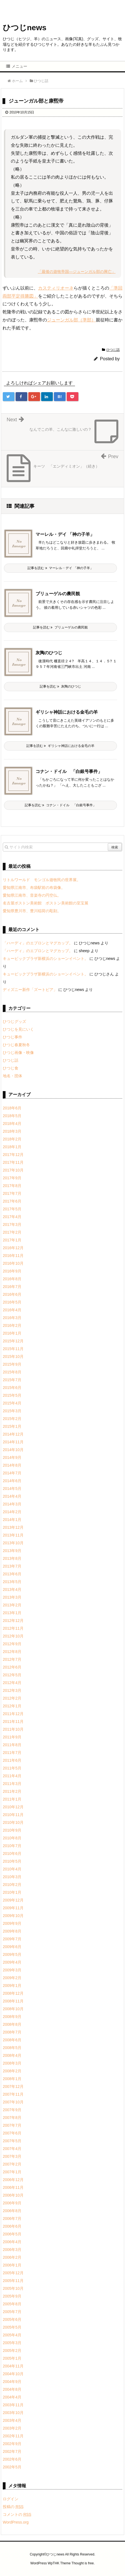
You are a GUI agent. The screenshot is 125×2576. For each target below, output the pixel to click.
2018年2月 (12, 1139)
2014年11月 (13, 1442)
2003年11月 (13, 2405)
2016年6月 (12, 1294)
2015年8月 (12, 1372)
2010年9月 (12, 1830)
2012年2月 (12, 1698)
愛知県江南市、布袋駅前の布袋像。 (34, 887)
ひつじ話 (113, 350)
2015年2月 (12, 1418)
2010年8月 (12, 1838)
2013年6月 (12, 1574)
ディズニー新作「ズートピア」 (30, 989)
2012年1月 (12, 1706)
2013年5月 (12, 1581)
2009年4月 (12, 1962)
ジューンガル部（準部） (71, 320)
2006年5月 (12, 2234)
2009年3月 (12, 1970)
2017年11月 (13, 1162)
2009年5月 (12, 1954)
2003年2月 (12, 2428)
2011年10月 (13, 1729)
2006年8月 (12, 2211)
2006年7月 (12, 2218)
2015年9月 (12, 1364)
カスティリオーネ (56, 288)
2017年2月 (12, 1232)
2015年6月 (12, 1387)
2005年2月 (12, 2350)
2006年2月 (12, 2257)
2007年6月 (12, 2133)
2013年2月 (12, 1605)
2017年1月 (12, 1240)
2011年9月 (12, 1737)
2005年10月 (13, 2288)
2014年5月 (12, 1488)
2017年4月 (12, 1217)
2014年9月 (12, 1457)
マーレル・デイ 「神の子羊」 (65, 534)
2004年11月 (13, 2366)
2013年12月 (13, 1527)
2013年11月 (13, 1535)
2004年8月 (12, 2389)
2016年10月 (13, 1263)
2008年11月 (13, 2001)
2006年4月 (12, 2242)
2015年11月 (13, 1349)
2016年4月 (12, 1310)
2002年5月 (12, 2467)
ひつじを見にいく (18, 1029)
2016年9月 (12, 1271)
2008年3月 (12, 2063)
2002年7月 (12, 2451)
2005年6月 (12, 2319)
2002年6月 (12, 2459)
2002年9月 (12, 2443)
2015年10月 (13, 1356)
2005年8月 (12, 2304)
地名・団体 (12, 1076)
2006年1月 (12, 2265)
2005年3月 (12, 2343)
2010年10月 (13, 1822)
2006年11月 (13, 2187)
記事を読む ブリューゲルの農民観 (60, 627)
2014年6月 (12, 1481)
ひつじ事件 (12, 1037)
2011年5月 (12, 1768)
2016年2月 (12, 1325)
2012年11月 (13, 1628)
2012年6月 (12, 1667)
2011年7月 (12, 1752)
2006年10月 (13, 2195)
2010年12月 (13, 1807)
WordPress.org (16, 2522)
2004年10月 (13, 2374)
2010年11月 (13, 1814)
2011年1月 (12, 1799)
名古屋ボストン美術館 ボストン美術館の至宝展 (45, 903)
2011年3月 (12, 1783)
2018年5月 (12, 1116)
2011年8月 (12, 1745)
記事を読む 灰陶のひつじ (60, 686)
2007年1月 (12, 2172)
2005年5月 (12, 2327)
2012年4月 (12, 1682)
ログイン (10, 2499)
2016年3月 (12, 1317)
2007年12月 (13, 2086)
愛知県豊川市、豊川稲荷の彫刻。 (32, 911)
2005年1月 (12, 2358)
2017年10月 (13, 1170)
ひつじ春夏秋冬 (16, 1045)
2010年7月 (12, 1846)
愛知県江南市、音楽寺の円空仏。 (32, 895)
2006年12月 (13, 2179)
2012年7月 (12, 1659)
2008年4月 (12, 2055)
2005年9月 (12, 2296)
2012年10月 (13, 1636)
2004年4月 (12, 2397)
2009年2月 (12, 1978)
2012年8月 (12, 1651)
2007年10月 (13, 2102)
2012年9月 (12, 1644)
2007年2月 (12, 2164)
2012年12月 (13, 1620)
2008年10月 (13, 2009)
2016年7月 (12, 1286)
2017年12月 (13, 1154)
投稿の (13, 2506)
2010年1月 (12, 1892)
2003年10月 (13, 2412)
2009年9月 (12, 1923)
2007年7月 (12, 2125)
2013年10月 (13, 1543)
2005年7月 (12, 2311)
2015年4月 (12, 1403)
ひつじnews (24, 27)
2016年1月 (12, 1333)
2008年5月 (12, 2047)
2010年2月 (12, 1884)
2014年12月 (13, 1434)
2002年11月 (13, 2436)
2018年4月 (12, 1123)
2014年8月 (12, 1465)
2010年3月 (12, 1877)
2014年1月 (12, 1519)
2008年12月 (13, 1993)
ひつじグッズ (14, 1021)
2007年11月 (13, 2094)
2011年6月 (12, 1760)
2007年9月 (12, 2110)
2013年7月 (12, 1566)
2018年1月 (12, 1147)
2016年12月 (13, 1248)
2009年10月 (13, 1915)
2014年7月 (12, 1473)
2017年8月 (12, 1185)
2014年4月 (12, 1496)
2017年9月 (12, 1178)
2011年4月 (12, 1776)
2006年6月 (12, 2226)
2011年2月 (12, 1791)
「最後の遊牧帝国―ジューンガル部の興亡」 (77, 271)
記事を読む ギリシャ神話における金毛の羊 (60, 746)
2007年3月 (12, 2156)
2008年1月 (12, 2078)
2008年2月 (12, 2071)
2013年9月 (12, 1550)
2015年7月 (12, 1380)
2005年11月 (13, 2280)
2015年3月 (12, 1411)
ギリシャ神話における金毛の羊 (67, 712)
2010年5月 (12, 1861)
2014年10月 (13, 1449)
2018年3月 (12, 1131)
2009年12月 (13, 1900)
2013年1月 (12, 1613)
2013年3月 (12, 1597)
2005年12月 (13, 2273)
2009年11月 (13, 1908)
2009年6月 (12, 1946)
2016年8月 (12, 1279)
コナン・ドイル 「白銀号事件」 (69, 771)
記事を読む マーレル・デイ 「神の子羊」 (60, 568)
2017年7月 (12, 1193)
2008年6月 (12, 2040)
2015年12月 (13, 1341)
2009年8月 (12, 1931)
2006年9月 (12, 2203)
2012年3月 (12, 1690)
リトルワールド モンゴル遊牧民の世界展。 (42, 880)
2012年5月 (12, 1675)
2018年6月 (12, 1108)
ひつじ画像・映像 (18, 1052)
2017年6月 (12, 1201)
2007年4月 (12, 2148)
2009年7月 (12, 1939)
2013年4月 (12, 1589)
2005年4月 (12, 2335)
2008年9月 (12, 2016)
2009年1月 (12, 1985)
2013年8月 (12, 1558)
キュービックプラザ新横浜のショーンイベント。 (45, 958)
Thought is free (82, 2563)
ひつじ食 (10, 1068)
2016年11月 (13, 1255)
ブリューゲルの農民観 (58, 593)
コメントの (17, 2514)
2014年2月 (12, 1512)
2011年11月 (13, 1721)
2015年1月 (12, 1426)
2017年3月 (12, 1224)
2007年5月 (12, 2141)
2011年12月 (13, 1714)
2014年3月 (12, 1504)
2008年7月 (12, 2032)
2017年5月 (12, 1209)
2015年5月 (12, 1395)
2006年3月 (12, 2249)
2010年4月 (12, 1869)
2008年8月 (12, 2024)
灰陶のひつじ (49, 652)
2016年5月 (12, 1302)
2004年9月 (12, 2381)
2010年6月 (12, 1853)
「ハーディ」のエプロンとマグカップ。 (38, 943)
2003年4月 (12, 2420)
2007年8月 (12, 2117)
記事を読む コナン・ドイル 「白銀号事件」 (60, 805)
